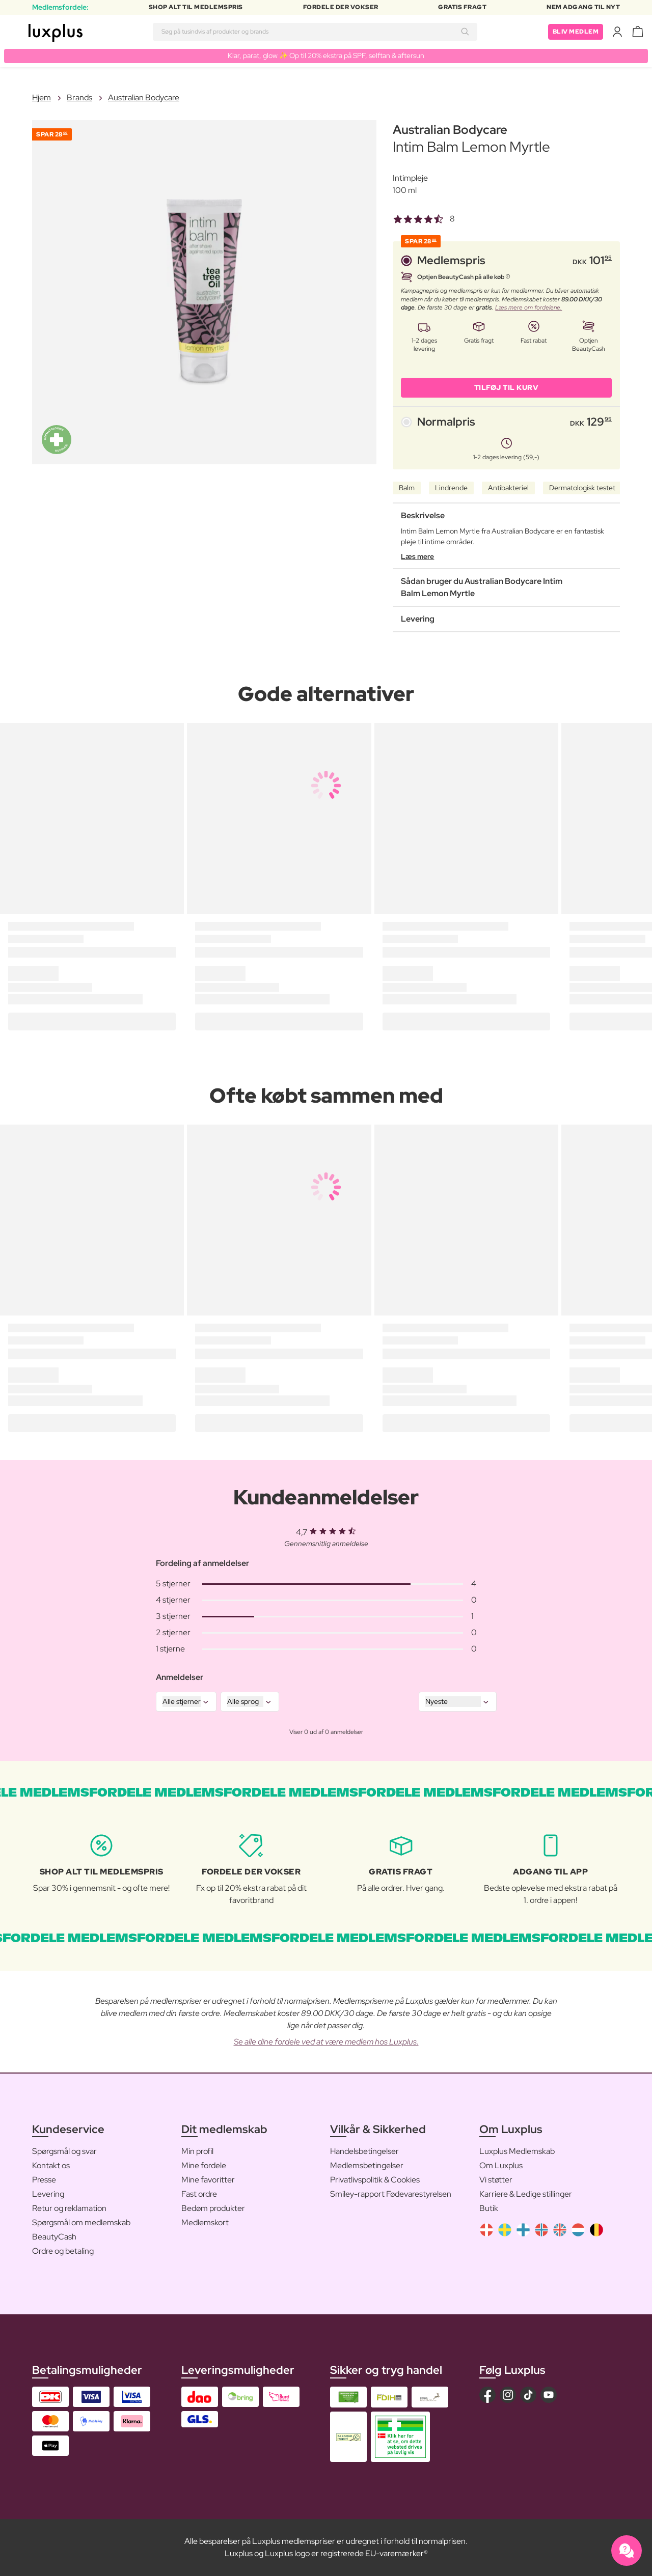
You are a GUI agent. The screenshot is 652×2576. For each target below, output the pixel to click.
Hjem (41, 97)
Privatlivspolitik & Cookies (375, 2179)
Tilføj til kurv (506, 387)
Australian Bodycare (143, 97)
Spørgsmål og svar (64, 2151)
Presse (44, 2179)
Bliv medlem (576, 31)
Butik (488, 2208)
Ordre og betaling (63, 2251)
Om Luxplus (501, 2165)
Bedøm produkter (213, 2208)
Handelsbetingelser (364, 2151)
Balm (407, 487)
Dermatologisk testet (582, 487)
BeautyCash (54, 2236)
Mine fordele (203, 2165)
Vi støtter (495, 2179)
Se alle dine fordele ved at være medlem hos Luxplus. (326, 2041)
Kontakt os (51, 2165)
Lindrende (451, 487)
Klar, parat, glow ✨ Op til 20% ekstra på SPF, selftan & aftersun (326, 55)
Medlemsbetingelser (366, 2165)
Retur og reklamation (69, 2208)
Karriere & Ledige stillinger (525, 2194)
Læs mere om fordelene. (528, 307)
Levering (48, 2194)
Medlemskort (205, 2222)
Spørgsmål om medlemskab (81, 2222)
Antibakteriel (508, 487)
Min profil (197, 2151)
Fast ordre (199, 2194)
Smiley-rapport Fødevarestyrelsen (390, 2194)
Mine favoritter (208, 2179)
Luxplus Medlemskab (517, 2151)
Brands (79, 97)
